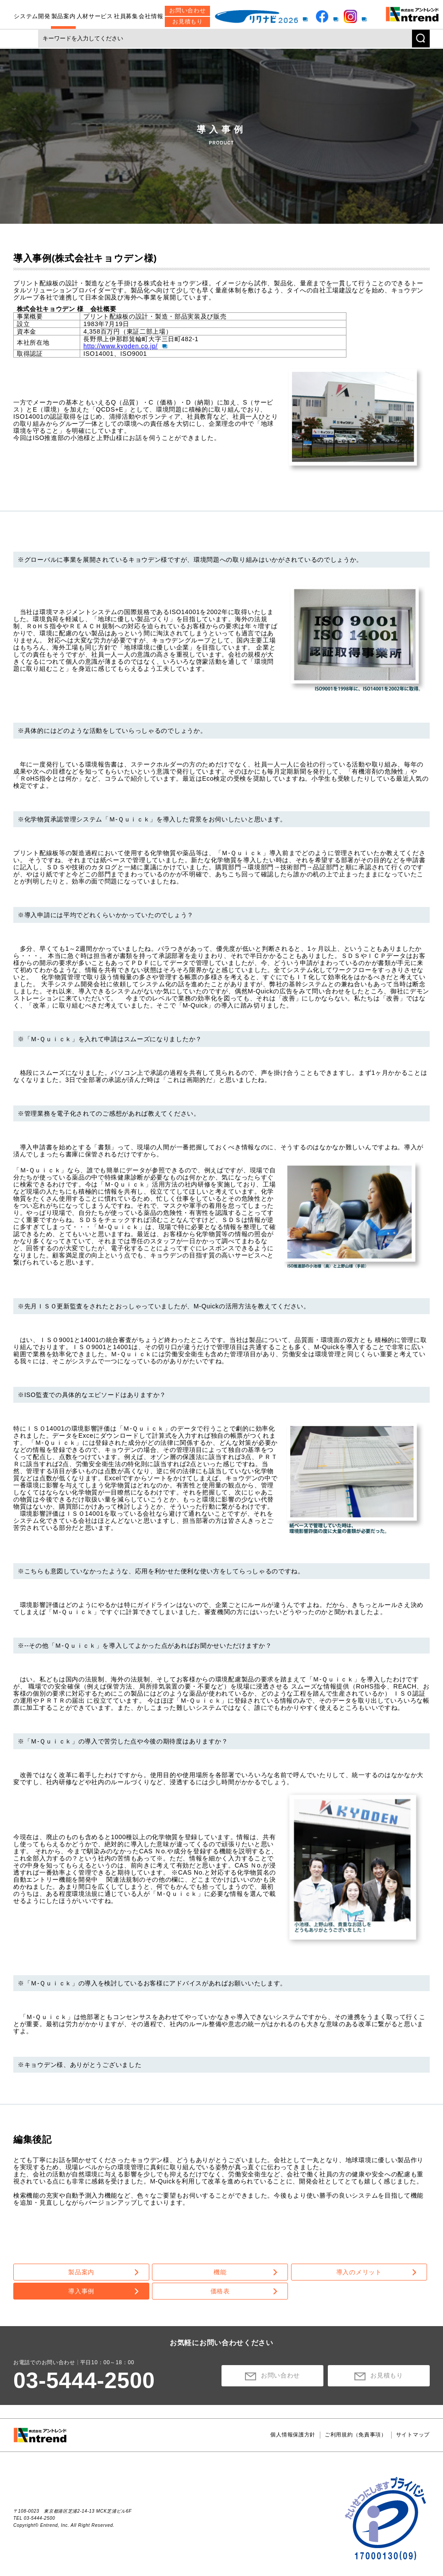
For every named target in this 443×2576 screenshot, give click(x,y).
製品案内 (63, 12)
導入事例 (81, 2291)
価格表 (220, 2291)
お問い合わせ (187, 6)
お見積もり (187, 17)
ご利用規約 (356, 2435)
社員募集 (126, 12)
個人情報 (292, 2435)
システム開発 (32, 12)
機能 (220, 2272)
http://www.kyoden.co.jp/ (120, 346)
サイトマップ (413, 2435)
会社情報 (151, 12)
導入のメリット (359, 2272)
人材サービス (95, 12)
